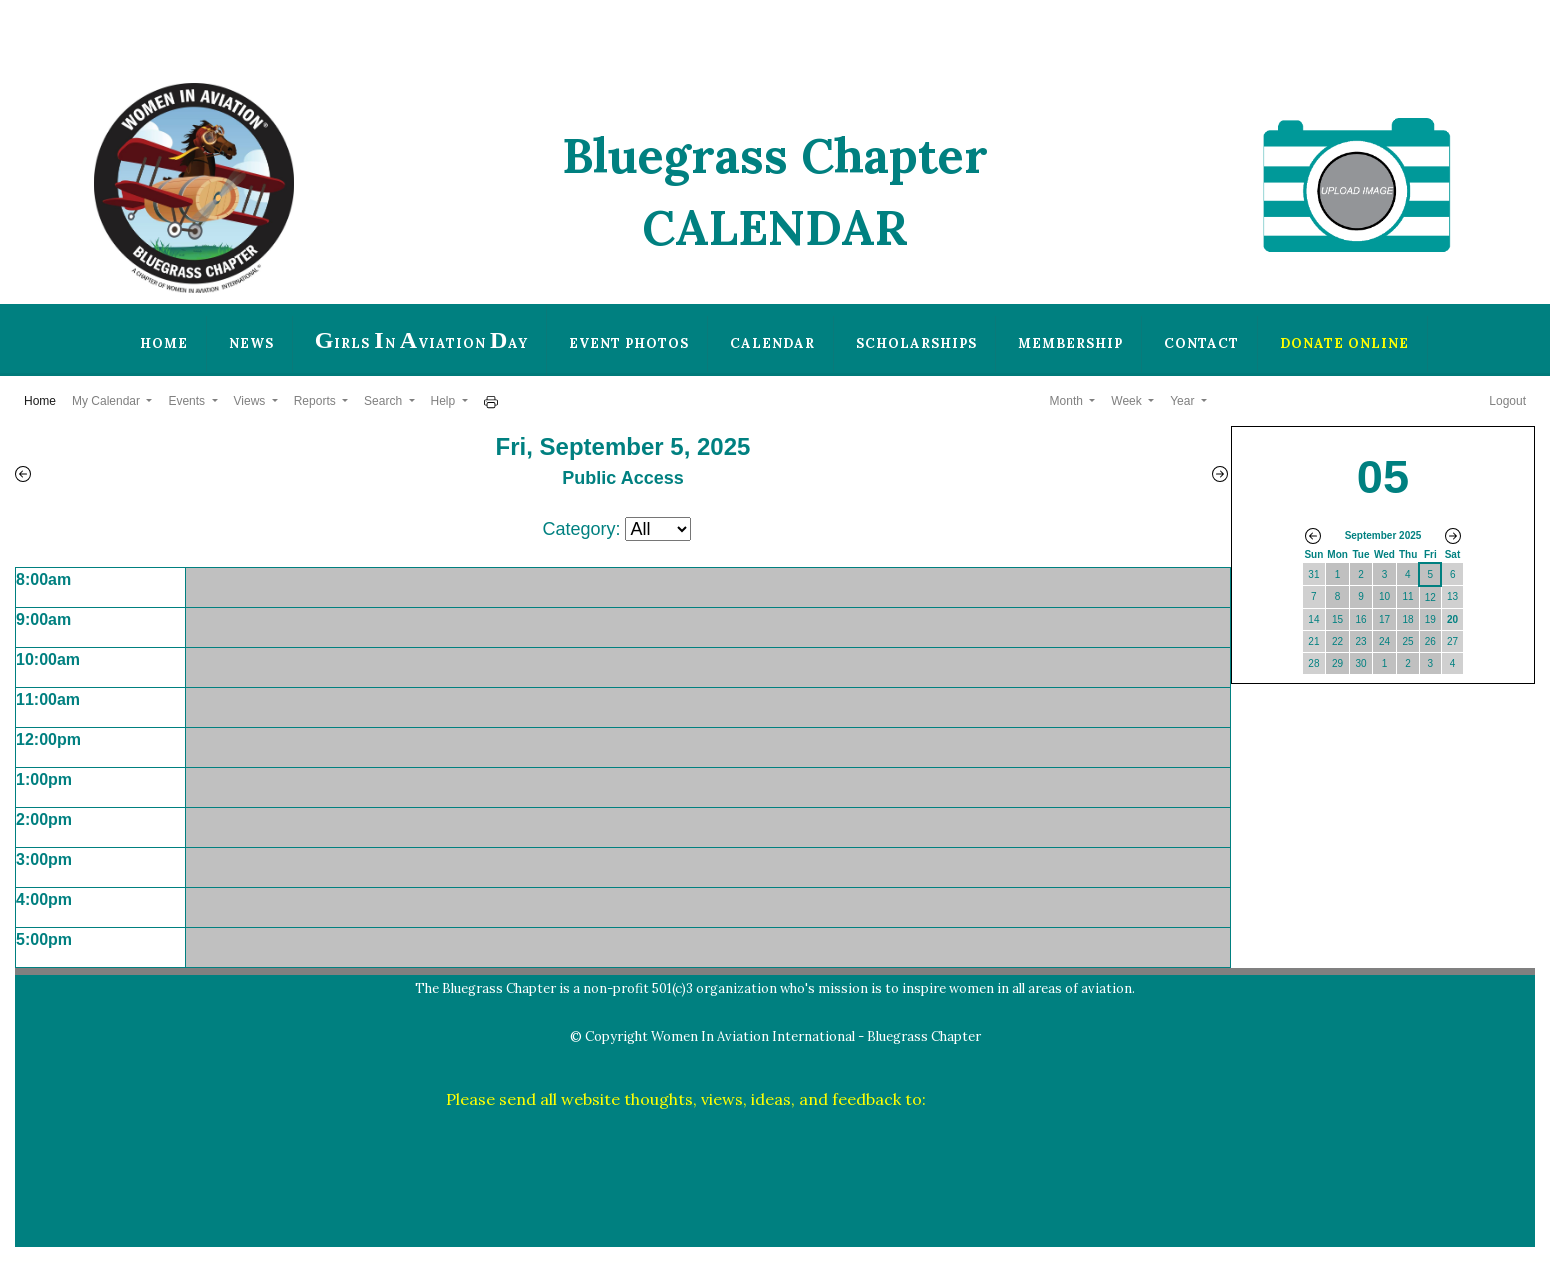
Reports (316, 401)
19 (1430, 619)
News (251, 343)
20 (1452, 619)
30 (1360, 663)
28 (1313, 663)
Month (1068, 401)
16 (1360, 619)
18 (1408, 619)
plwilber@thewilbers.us (1017, 1099)
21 (1313, 641)
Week (1128, 401)
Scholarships (916, 343)
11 (1408, 596)
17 (1384, 619)
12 (1430, 597)
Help (445, 401)
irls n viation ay (422, 340)
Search (384, 401)
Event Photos (629, 343)
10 (1384, 596)
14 (1313, 619)
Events (188, 401)
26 (1430, 641)
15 (1337, 619)
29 (1337, 663)
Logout (1507, 401)
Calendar (772, 343)
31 (1313, 574)
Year (1184, 401)
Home (164, 343)
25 (1408, 641)
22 (1337, 641)
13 (1452, 596)
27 (1452, 641)
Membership (1070, 343)
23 (1360, 641)
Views (251, 401)
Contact (1201, 343)
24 (1384, 641)
